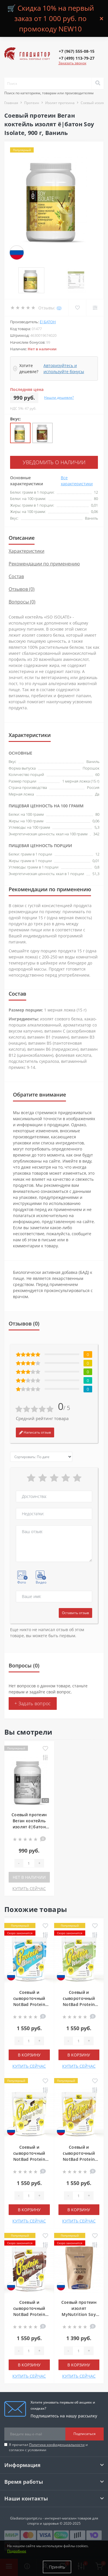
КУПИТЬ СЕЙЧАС (29, 1888)
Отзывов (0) (22, 589)
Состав (16, 576)
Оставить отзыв (75, 1612)
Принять (57, 2567)
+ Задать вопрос (32, 1703)
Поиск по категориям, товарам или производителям (49, 93)
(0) (59, 308)
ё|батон (48, 321)
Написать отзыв (35, 1432)
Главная (11, 102)
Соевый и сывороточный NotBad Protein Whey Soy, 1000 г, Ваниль (29, 2159)
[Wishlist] (77, 308)
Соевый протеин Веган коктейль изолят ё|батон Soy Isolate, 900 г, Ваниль (29, 1827)
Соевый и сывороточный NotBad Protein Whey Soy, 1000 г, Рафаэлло (29, 2004)
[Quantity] (29, 1863)
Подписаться (84, 2433)
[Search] (98, 83)
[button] (76, 51)
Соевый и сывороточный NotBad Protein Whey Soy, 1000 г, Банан (79, 2159)
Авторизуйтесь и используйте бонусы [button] (63, 368)
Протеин (31, 102)
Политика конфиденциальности (57, 2444)
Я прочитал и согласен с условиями (48, 2447)
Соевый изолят (94, 102)
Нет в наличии (29, 1877)
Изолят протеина (60, 102)
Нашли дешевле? (59, 397)
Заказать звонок (72, 63)
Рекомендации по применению (44, 564)
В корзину (29, 2055)
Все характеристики (77, 480)
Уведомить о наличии (54, 462)
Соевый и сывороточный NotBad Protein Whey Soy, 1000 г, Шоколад (29, 2314)
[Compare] (95, 308)
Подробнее (16, 2551)
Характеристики (26, 551)
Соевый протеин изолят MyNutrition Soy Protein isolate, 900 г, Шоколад (78, 2314)
